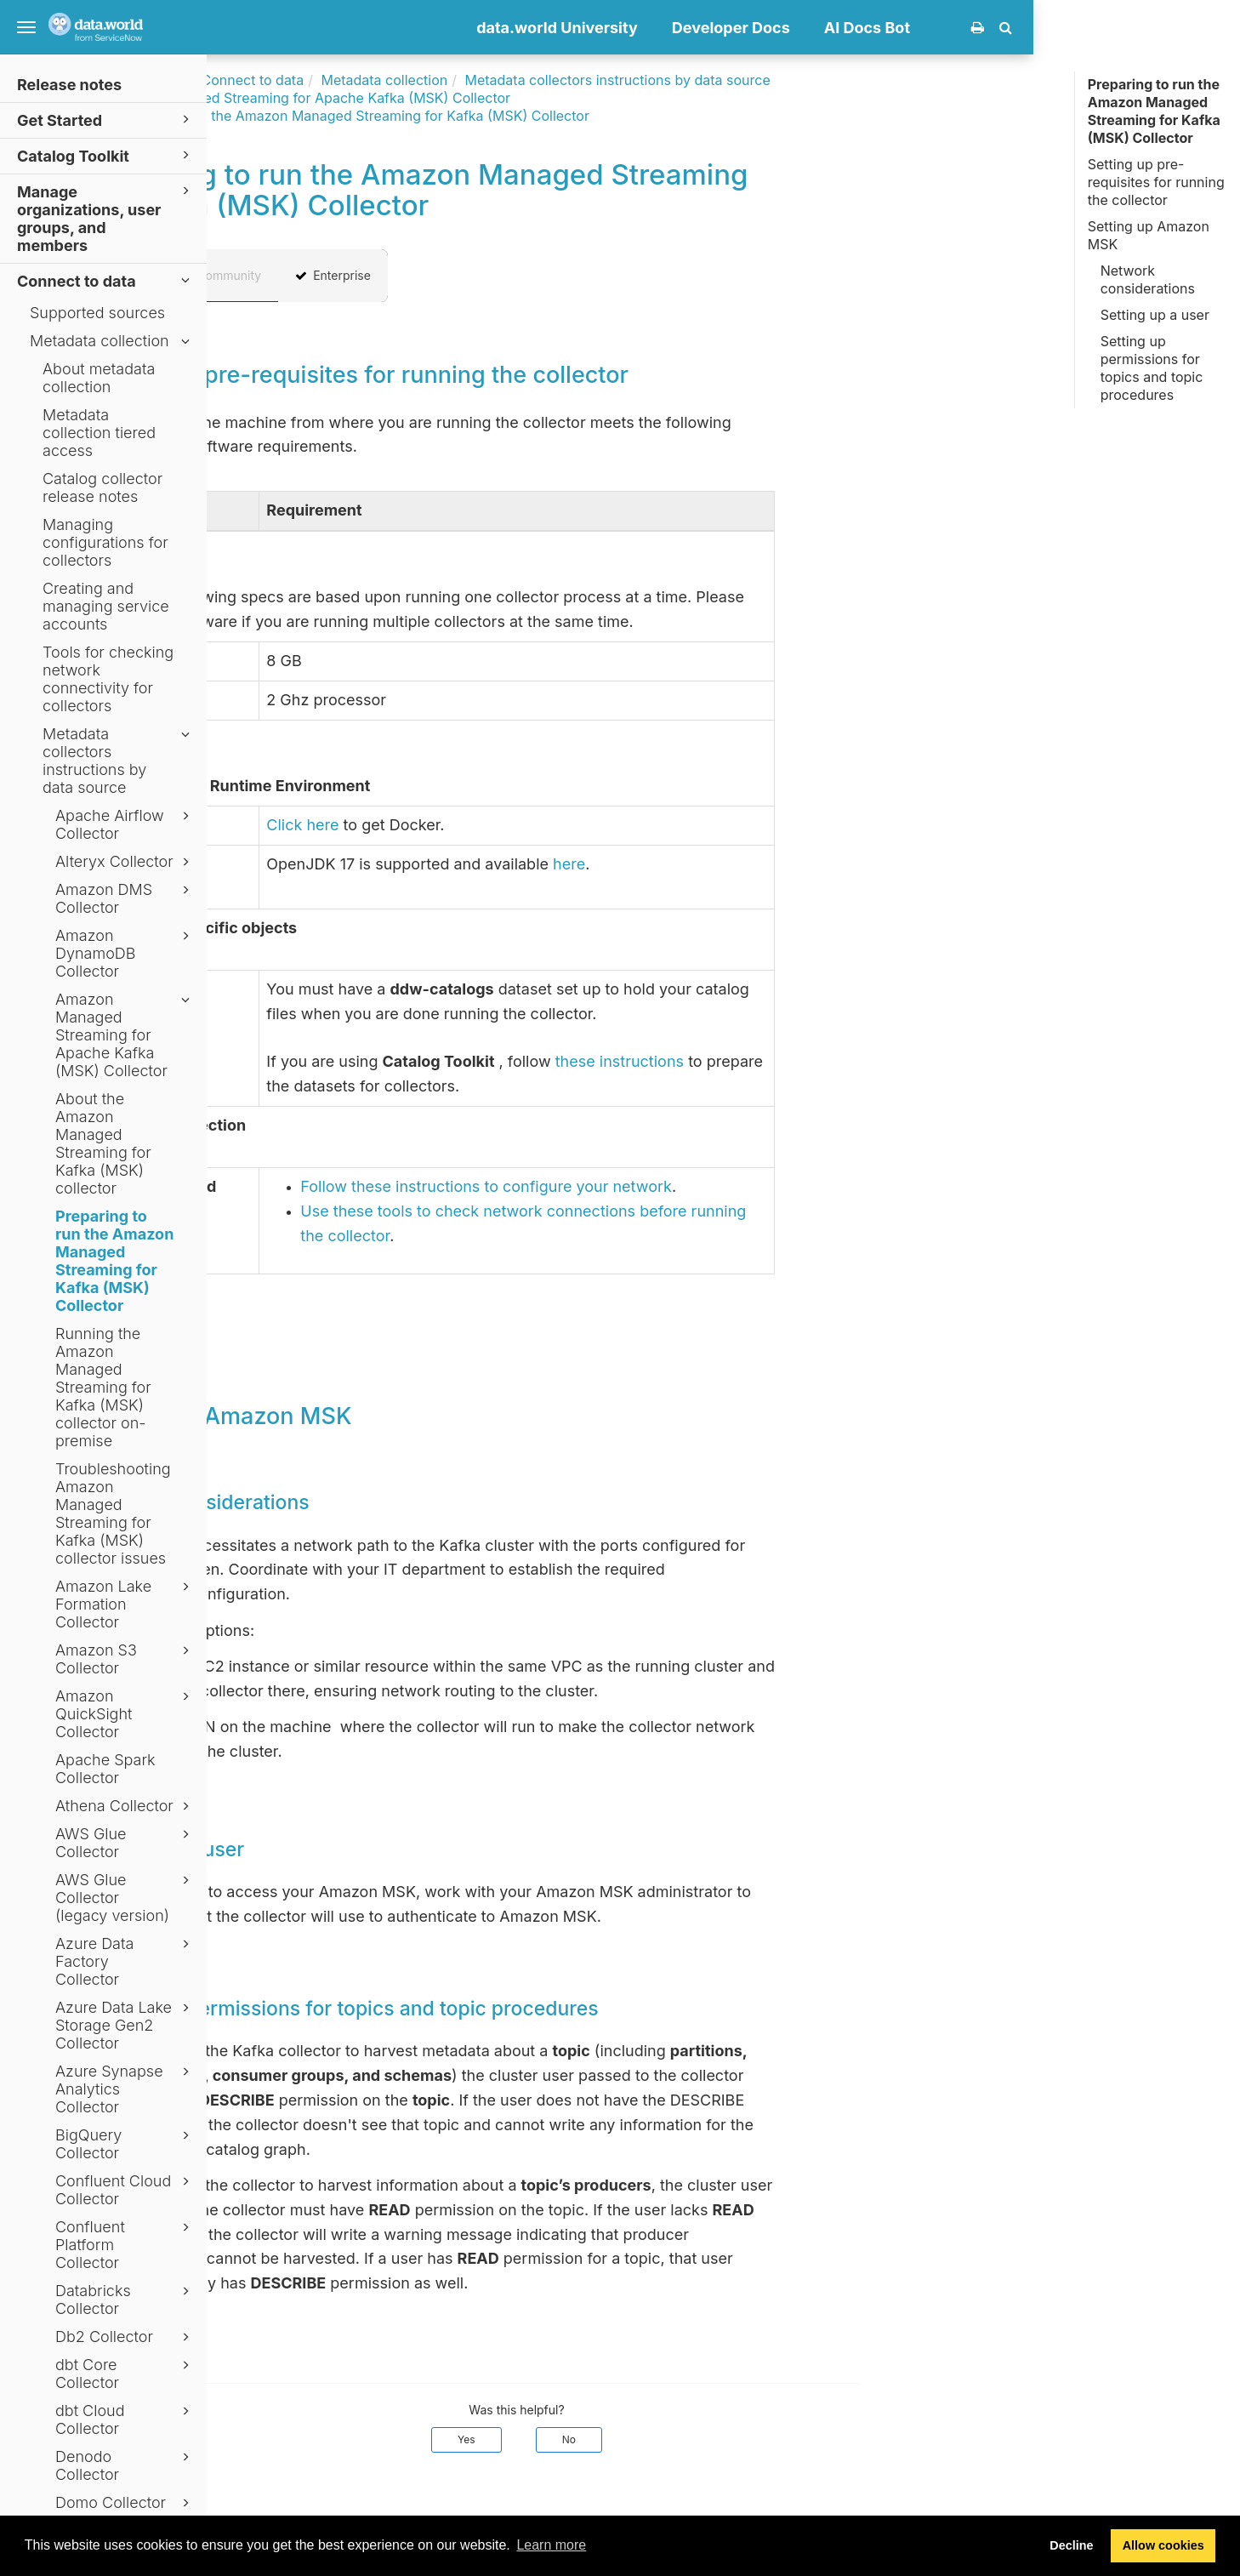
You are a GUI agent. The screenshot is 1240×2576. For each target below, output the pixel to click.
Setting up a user (1155, 314)
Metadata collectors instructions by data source (119, 760)
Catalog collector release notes (102, 487)
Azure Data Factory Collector (125, 1961)
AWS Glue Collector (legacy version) (125, 1897)
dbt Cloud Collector (125, 2419)
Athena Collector (125, 1806)
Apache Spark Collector (105, 1769)
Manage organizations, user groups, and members (106, 217)
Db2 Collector (125, 2337)
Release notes (69, 85)
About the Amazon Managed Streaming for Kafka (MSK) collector (103, 1143)
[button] (1212, 27)
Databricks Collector (125, 2299)
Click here (509, 825)
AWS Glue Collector (125, 1843)
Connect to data (106, 280)
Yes (673, 2439)
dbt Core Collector (125, 2373)
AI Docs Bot (1074, 28)
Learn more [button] (551, 2545)
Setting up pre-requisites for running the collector (1156, 182)
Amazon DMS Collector (125, 898)
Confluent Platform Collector (125, 2244)
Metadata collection (112, 341)
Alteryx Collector (125, 861)
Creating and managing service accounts (106, 606)
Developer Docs (938, 28)
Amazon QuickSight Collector (125, 1714)
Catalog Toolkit (106, 155)
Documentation (341, 79)
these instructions (826, 1061)
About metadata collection (99, 378)
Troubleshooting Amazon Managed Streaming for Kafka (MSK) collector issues (113, 1513)
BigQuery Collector (125, 2144)
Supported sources (97, 313)
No (775, 2439)
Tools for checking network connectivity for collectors (108, 679)
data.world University (764, 28)
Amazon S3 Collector (125, 1659)
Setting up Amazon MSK (1148, 235)
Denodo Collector (125, 2465)
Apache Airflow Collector (125, 824)
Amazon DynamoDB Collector (125, 953)
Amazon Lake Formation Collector (125, 1604)
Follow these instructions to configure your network (693, 1186)
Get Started (106, 119)
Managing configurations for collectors (105, 542)
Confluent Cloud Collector (125, 2190)
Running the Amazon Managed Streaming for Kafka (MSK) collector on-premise (103, 1387)
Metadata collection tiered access (99, 432)
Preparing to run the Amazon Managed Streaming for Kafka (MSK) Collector (114, 1260)
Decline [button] (1071, 2545)
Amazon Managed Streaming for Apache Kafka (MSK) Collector (125, 1035)
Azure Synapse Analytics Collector (125, 2089)
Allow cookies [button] (1163, 2545)
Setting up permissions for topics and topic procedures (1152, 368)
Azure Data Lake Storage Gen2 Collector (125, 2025)
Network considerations (1148, 279)
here (775, 864)
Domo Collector (125, 2502)
